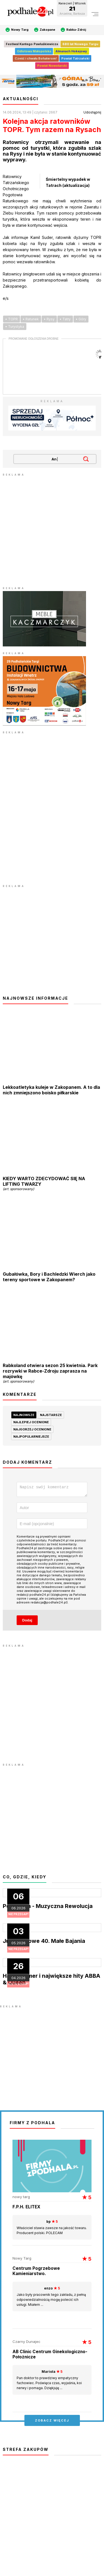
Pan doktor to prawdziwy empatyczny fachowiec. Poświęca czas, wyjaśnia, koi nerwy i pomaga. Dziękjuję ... (52, 2381)
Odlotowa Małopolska (34, 51)
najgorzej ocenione (32, 1429)
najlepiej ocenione (31, 1422)
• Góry (81, 319)
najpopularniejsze (31, 1436)
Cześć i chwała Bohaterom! (36, 58)
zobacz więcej (52, 2422)
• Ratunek (31, 319)
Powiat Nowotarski (52, 66)
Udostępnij (92, 112)
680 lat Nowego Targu (80, 44)
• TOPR (11, 319)
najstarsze (51, 1415)
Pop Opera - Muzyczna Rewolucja (48, 1907)
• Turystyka (14, 326)
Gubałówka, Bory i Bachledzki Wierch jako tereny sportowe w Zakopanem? (49, 1276)
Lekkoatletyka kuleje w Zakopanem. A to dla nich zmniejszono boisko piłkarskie (51, 1089)
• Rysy (49, 319)
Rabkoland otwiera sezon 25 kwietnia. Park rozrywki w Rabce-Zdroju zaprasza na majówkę (52, 1373)
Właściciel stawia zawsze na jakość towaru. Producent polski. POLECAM (52, 2229)
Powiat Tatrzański (75, 58)
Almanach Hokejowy (71, 51)
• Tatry (65, 319)
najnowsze (23, 1415)
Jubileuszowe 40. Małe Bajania (44, 1942)
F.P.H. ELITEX (26, 2208)
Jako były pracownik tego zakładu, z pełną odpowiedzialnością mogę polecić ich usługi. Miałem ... (52, 2298)
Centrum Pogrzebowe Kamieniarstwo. (36, 2272)
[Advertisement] (52, 529)
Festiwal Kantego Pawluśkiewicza (32, 44)
